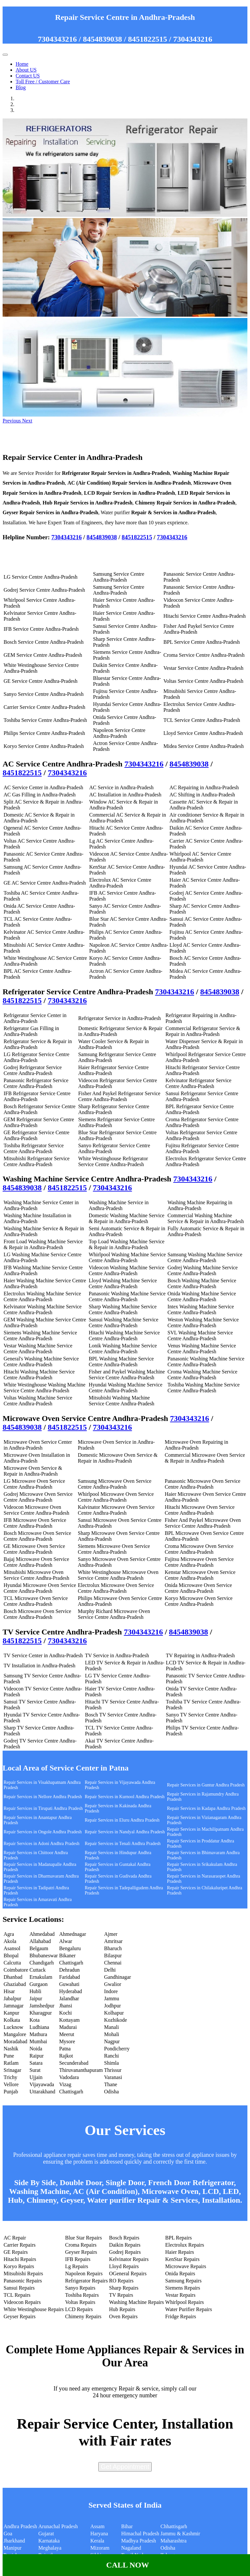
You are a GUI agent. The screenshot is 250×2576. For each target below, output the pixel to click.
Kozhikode (115, 2020)
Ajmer (111, 1934)
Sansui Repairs (19, 2288)
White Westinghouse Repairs (34, 2309)
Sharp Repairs (123, 2288)
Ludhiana (39, 2027)
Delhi (110, 1970)
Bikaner (67, 1955)
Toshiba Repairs (82, 2295)
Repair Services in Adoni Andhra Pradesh (41, 1843)
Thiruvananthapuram (81, 2070)
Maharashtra (173, 2540)
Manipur (12, 2548)
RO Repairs (121, 2280)
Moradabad (15, 2041)
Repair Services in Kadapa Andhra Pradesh (206, 1808)
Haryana (99, 2533)
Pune (9, 2056)
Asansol (12, 1948)
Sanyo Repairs (80, 2288)
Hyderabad (70, 1991)
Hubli (35, 1991)
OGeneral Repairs (127, 2273)
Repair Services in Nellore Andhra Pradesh (43, 1796)
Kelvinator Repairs (128, 2259)
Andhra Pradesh (20, 2526)
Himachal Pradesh (140, 2533)
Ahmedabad (42, 1934)
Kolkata (12, 2020)
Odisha (111, 2091)
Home (22, 64)
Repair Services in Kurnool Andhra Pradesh (124, 1796)
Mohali (111, 2034)
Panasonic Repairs (23, 2280)
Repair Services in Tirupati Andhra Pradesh (43, 1808)
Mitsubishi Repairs (23, 2273)
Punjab (11, 2091)
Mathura (38, 2034)
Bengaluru (70, 1948)
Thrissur (112, 2070)
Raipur (37, 2056)
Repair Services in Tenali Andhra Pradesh (122, 1843)
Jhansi (65, 2005)
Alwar (65, 1941)
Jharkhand (14, 2540)
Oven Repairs (123, 2316)
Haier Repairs (179, 2252)
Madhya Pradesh (138, 2540)
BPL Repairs (178, 2237)
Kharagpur (41, 2013)
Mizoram (100, 2548)
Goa (8, 2533)
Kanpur (11, 2013)
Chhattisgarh (173, 2526)
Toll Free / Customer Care (43, 81)
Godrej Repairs (125, 2252)
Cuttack (38, 1970)
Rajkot (66, 2056)
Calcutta (12, 1962)
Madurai (68, 2027)
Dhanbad (13, 1977)
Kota (35, 2020)
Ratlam (11, 2063)
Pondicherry (117, 2048)
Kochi (65, 2013)
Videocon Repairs (22, 2302)
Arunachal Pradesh (58, 2526)
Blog (21, 87)
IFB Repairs (77, 2259)
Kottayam (69, 2020)
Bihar (127, 2526)
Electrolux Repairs (184, 2245)
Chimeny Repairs (83, 2316)
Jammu (111, 1998)
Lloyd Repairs (124, 2266)
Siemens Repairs (182, 2288)
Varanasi (113, 2077)
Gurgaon (39, 1984)
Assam (97, 2526)
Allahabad (40, 1941)
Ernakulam (41, 1977)
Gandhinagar (117, 1977)
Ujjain (36, 2077)
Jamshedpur (42, 2005)
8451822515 (147, 39)
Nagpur (112, 2041)
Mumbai (38, 2041)
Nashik (11, 2048)
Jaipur (36, 1998)
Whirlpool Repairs (184, 2302)
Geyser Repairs (81, 2252)
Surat (35, 2070)
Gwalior (112, 1984)
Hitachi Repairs (20, 2259)
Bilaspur (113, 1955)
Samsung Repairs (183, 2280)
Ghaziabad (15, 1984)
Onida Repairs (180, 2273)
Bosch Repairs (124, 2237)
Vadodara (69, 2077)
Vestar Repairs (180, 2295)
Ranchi (111, 2056)
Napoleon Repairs (84, 2273)
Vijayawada (42, 2084)
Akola (10, 1941)
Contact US (28, 75)
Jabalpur (12, 1998)
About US (26, 70)
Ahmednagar (72, 1934)
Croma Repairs (80, 2245)
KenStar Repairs (182, 2259)
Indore (111, 1991)
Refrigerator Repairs (86, 2280)
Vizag (65, 2084)
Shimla (111, 2063)
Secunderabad (74, 2063)
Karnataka (49, 2540)
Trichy (10, 2077)
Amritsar (113, 1941)
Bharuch (113, 1948)
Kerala (97, 2540)
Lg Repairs (76, 2266)
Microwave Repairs (185, 2266)
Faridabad (69, 1977)
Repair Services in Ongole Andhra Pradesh (43, 1831)
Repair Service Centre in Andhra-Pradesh (125, 17)
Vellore (11, 2084)
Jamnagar (13, 2005)
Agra (9, 1934)
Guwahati (69, 1984)
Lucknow (13, 2027)
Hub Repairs (122, 2309)
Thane (110, 2084)
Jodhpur (112, 2005)
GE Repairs (16, 2252)
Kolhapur (114, 2013)
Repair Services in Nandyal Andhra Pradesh (125, 1831)
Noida (36, 2048)
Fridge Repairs (180, 2316)
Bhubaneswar (44, 1955)
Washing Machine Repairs (136, 2302)
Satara (36, 2063)
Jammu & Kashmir (180, 2533)
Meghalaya (50, 2548)
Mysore (67, 2041)
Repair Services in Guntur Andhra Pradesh (205, 1785)
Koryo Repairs (19, 2266)
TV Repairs (121, 2295)
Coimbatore (16, 1970)
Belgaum (39, 1948)
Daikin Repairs (124, 2245)
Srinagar (12, 2070)
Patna (65, 2048)
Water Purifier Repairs (188, 2309)
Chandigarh (42, 1962)
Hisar (9, 1991)
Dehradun (69, 1970)
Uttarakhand (42, 2091)
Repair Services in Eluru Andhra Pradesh (122, 1820)
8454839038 (102, 39)
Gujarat (46, 2533)
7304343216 (57, 39)
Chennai (112, 1962)
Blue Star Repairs (83, 2237)
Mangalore (15, 2034)
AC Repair (15, 2237)
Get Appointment (125, 2466)
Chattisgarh (71, 1962)
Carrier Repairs (19, 2245)
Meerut (66, 2034)
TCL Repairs (17, 2295)
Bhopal (11, 1955)
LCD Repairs (79, 2309)
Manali (111, 2027)
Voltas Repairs (80, 2302)
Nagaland (131, 2548)
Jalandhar (69, 1998)
